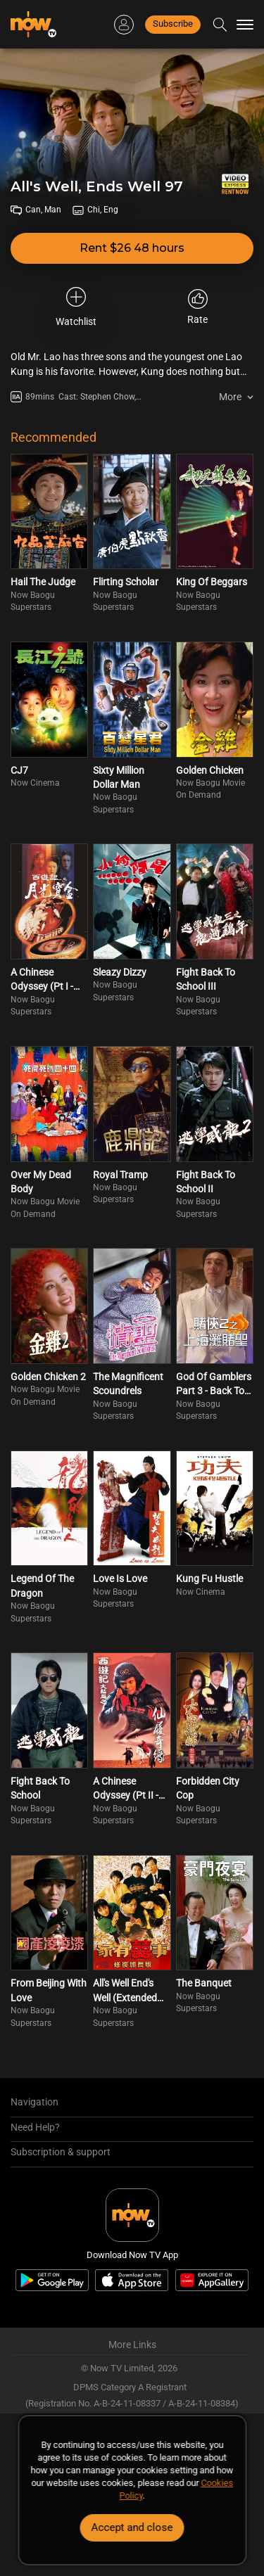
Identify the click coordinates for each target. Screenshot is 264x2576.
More (230, 396)
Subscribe (173, 23)
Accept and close (132, 2527)
